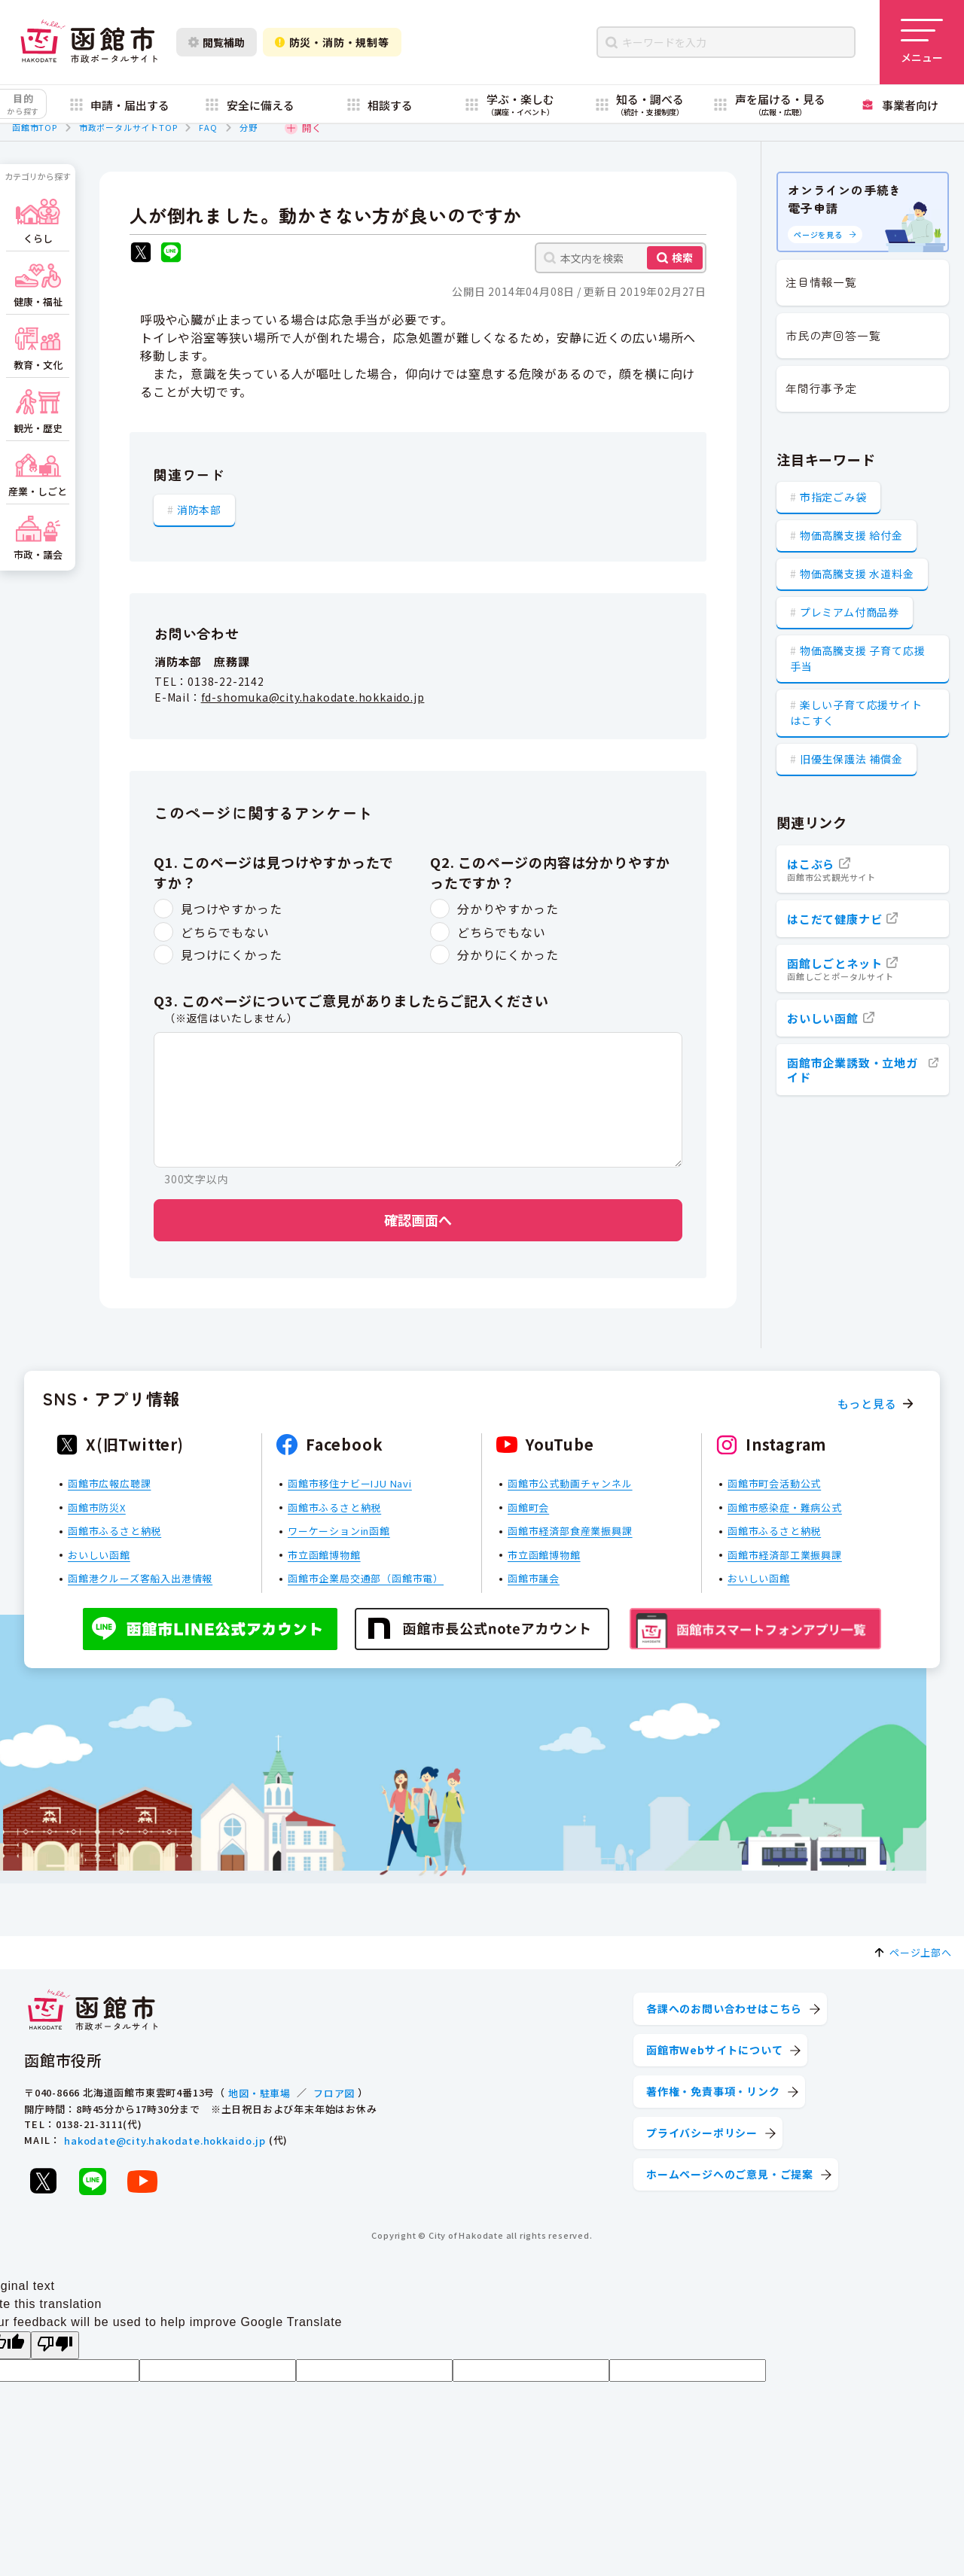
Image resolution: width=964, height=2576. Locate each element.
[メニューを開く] (922, 42)
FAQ (208, 127)
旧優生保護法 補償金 (851, 758)
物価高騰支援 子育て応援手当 (857, 658)
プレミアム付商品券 (849, 612)
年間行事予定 (821, 388)
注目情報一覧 (821, 282)
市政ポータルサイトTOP (128, 127)
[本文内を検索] (620, 257)
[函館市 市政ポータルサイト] (89, 42)
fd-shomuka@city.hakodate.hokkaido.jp (313, 697)
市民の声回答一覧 (833, 335)
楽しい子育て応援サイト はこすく (856, 712)
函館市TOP (34, 127)
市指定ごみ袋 (833, 496)
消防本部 (199, 509)
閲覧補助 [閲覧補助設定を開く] (216, 42)
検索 (682, 257)
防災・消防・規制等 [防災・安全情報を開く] (332, 42)
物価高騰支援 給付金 (851, 535)
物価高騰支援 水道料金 (857, 573)
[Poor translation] (55, 2345)
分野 (248, 127)
